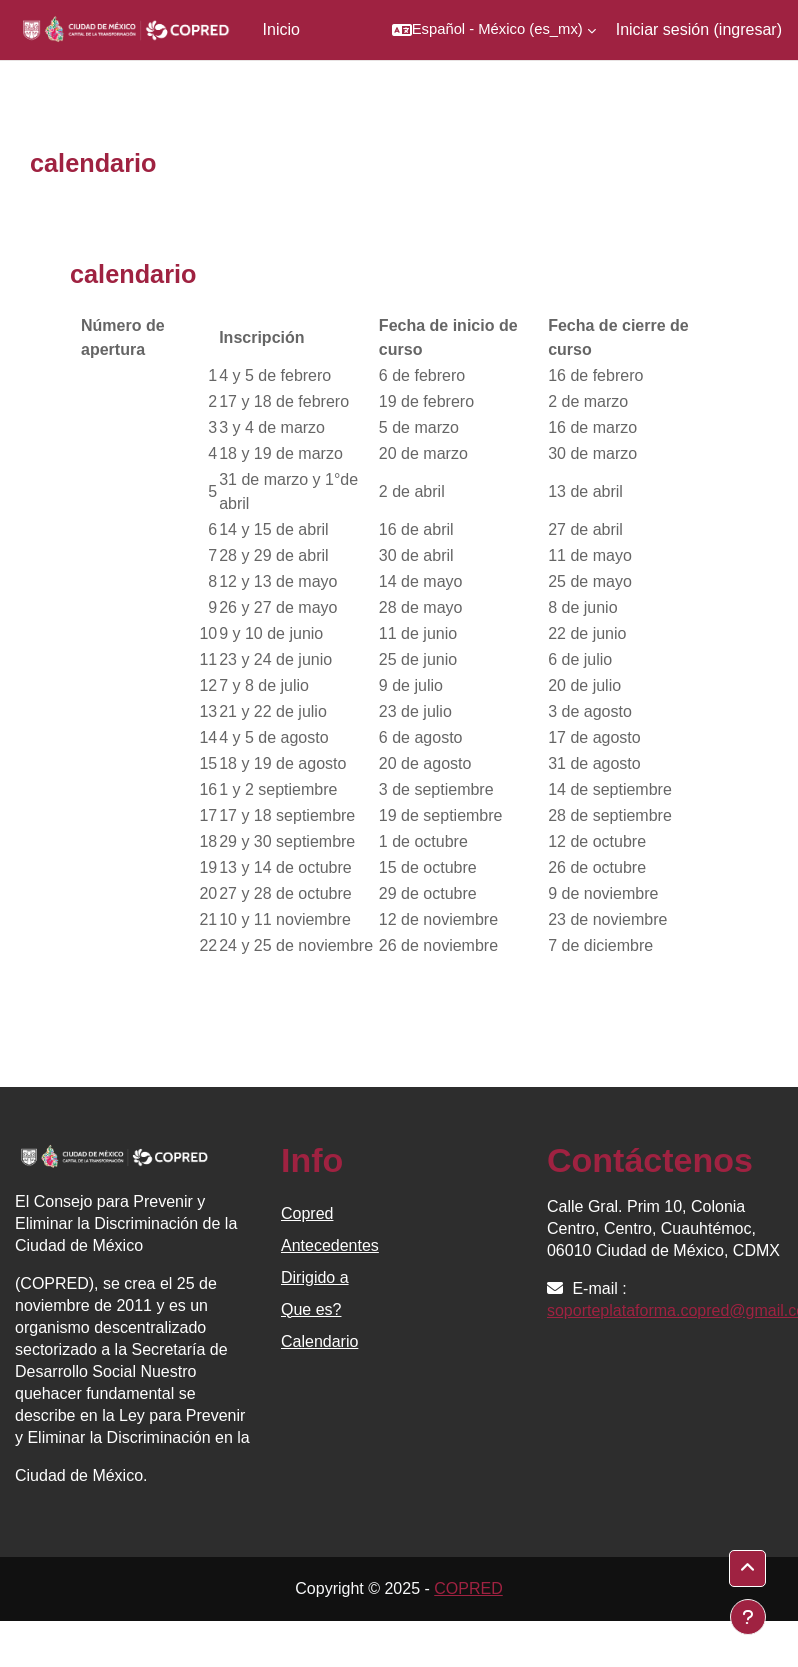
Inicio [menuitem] (281, 29)
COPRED (468, 1588)
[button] (494, 30)
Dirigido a (315, 1277)
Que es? (311, 1309)
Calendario (319, 1341)
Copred (307, 1213)
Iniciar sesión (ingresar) (699, 29)
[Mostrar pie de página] (748, 1617)
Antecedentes (330, 1245)
